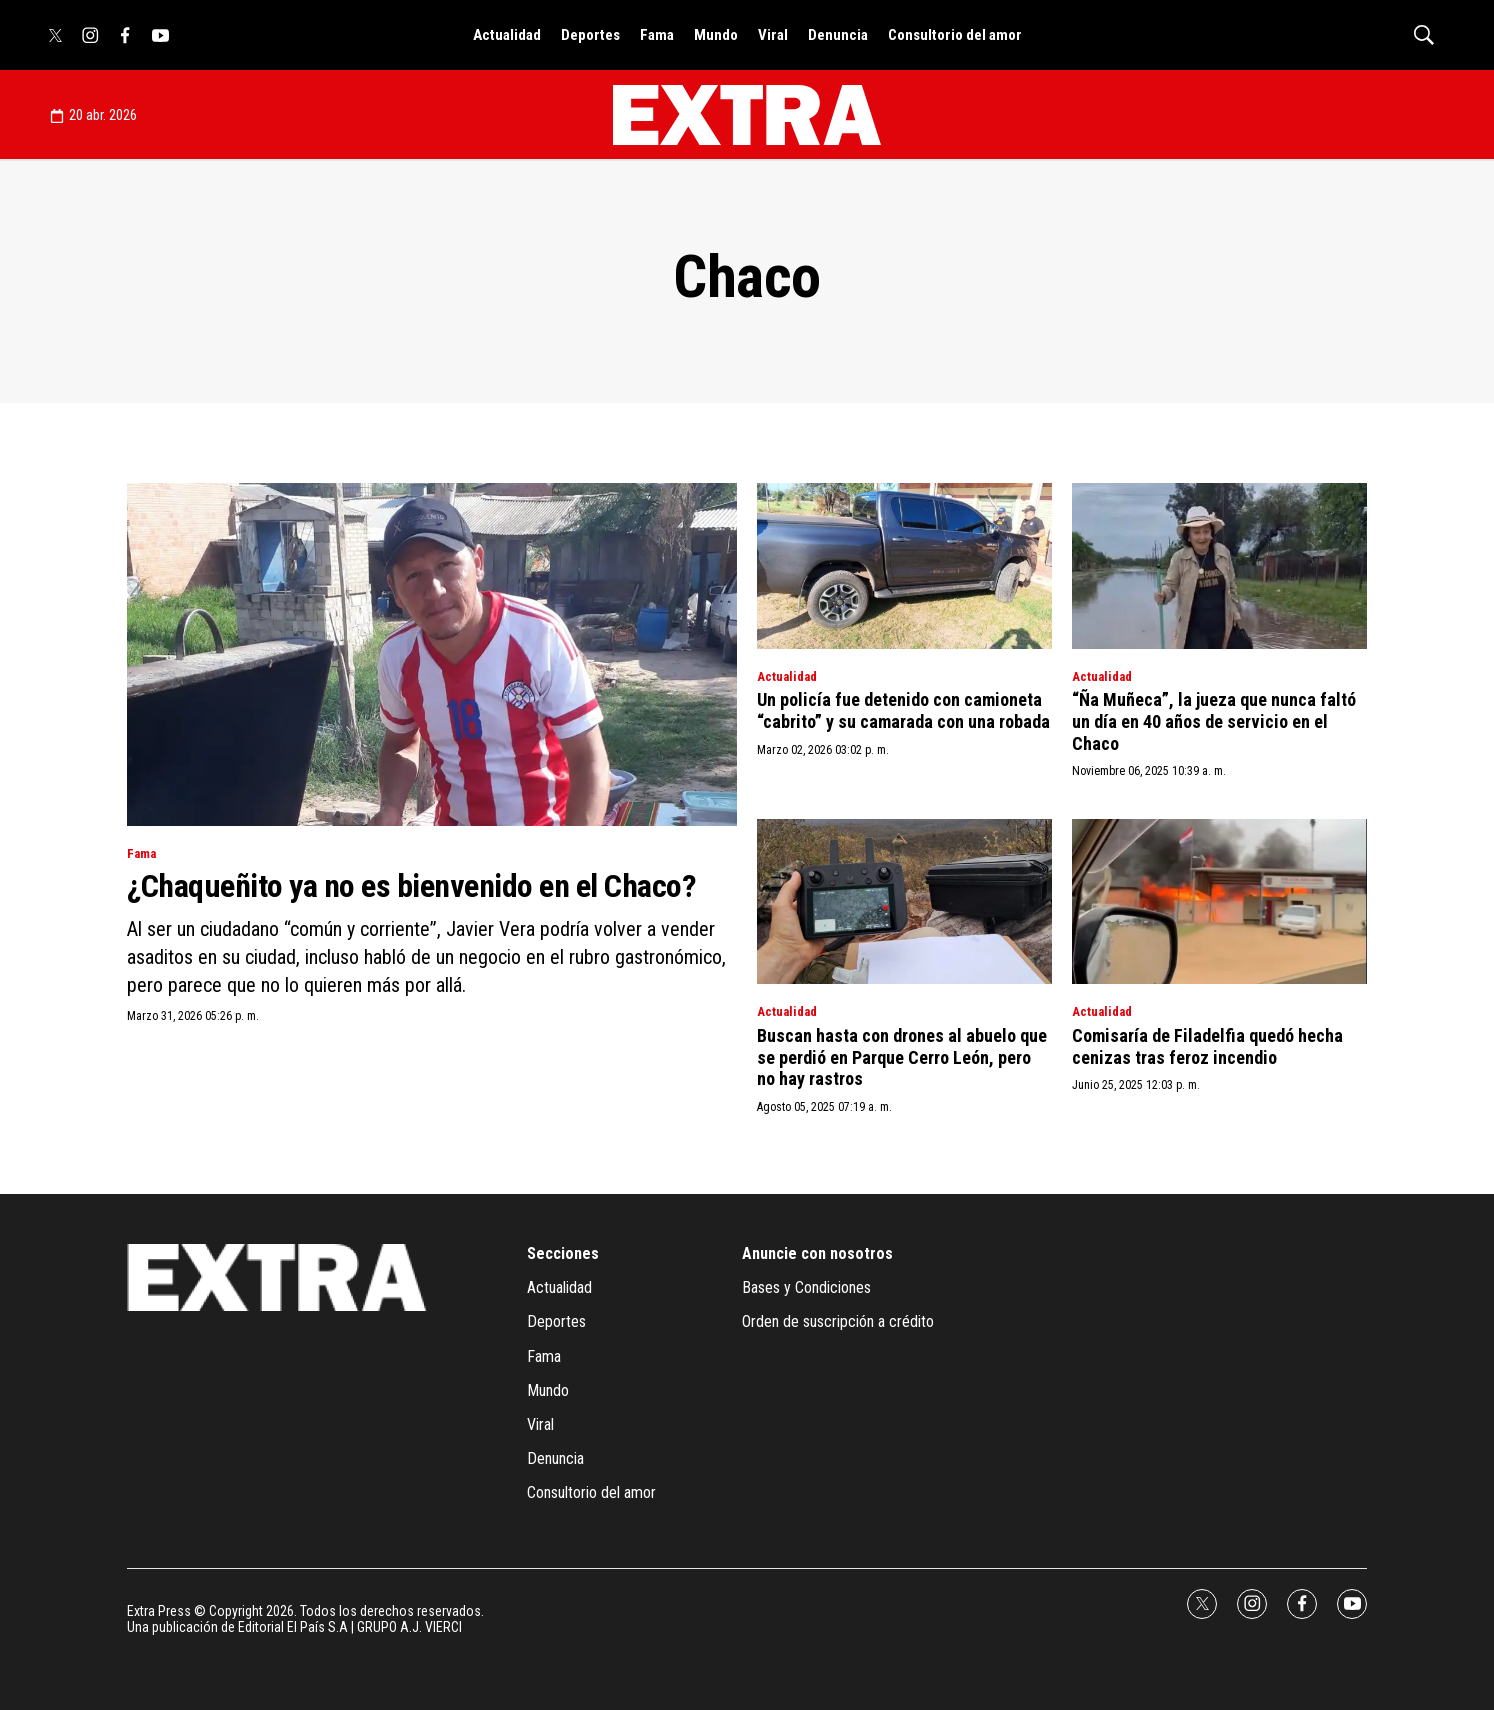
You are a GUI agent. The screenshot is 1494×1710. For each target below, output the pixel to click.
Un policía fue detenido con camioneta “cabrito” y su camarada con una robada (903, 710)
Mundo (716, 35)
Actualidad (507, 35)
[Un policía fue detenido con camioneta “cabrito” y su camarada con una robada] (904, 566)
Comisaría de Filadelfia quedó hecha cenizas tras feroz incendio (1207, 1046)
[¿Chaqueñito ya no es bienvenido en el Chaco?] (432, 654)
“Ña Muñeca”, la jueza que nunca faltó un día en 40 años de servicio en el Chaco (1214, 721)
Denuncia (838, 35)
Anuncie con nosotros (817, 1253)
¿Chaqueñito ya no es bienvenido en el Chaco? (411, 886)
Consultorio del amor (955, 35)
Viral (773, 35)
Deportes (590, 35)
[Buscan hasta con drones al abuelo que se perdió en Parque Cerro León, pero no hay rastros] (904, 902)
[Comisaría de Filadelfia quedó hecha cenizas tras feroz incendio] (1219, 902)
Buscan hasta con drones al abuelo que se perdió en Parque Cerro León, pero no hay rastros (902, 1057)
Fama (657, 35)
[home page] (747, 115)
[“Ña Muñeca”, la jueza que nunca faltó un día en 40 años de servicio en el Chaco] (1219, 566)
